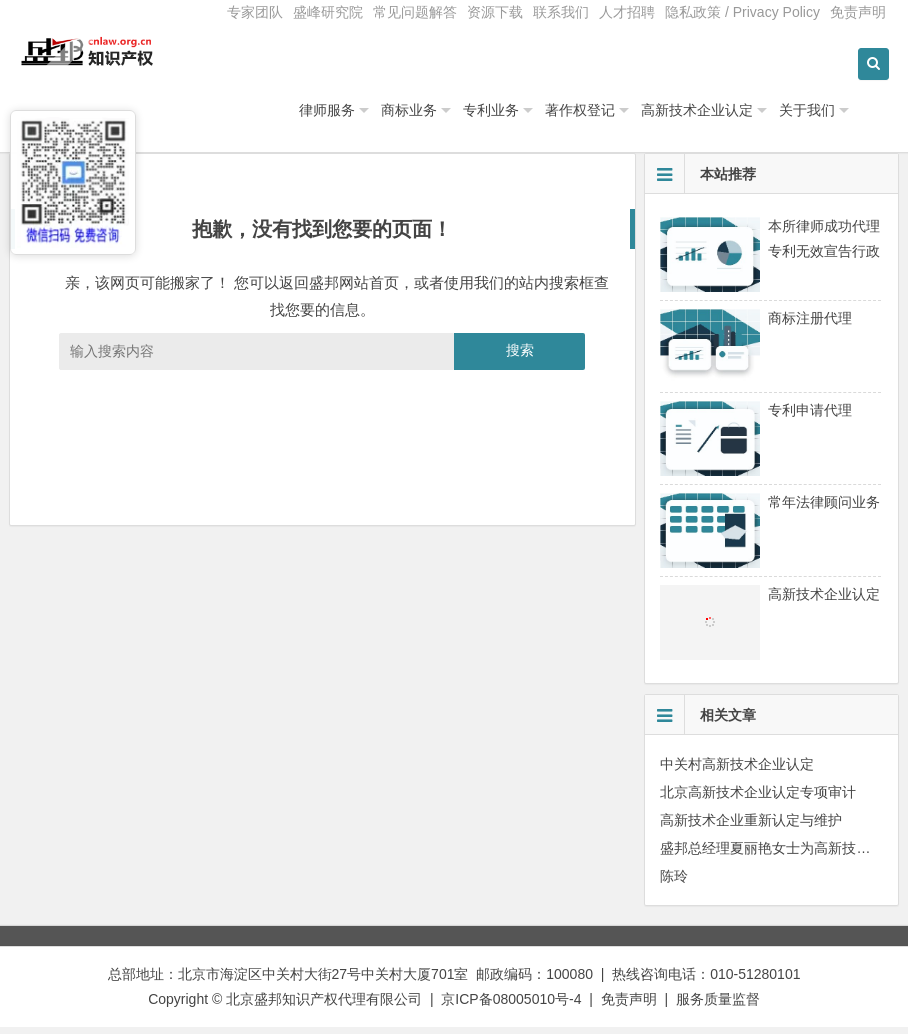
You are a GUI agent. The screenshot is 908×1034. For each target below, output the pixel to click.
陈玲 (674, 883)
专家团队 (255, 12)
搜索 (520, 358)
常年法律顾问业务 (824, 509)
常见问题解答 (415, 12)
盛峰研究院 (328, 12)
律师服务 (378, 117)
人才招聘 (627, 12)
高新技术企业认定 (748, 117)
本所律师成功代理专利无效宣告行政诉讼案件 (824, 258)
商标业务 (460, 117)
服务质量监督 (718, 1006)
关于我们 (858, 117)
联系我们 (561, 12)
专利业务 (542, 117)
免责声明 (858, 12)
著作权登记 (631, 117)
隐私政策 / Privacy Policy (742, 12)
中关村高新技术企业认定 (737, 771)
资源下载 (495, 12)
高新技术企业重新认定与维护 (751, 827)
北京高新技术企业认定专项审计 (758, 799)
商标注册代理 (810, 325)
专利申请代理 (810, 417)
